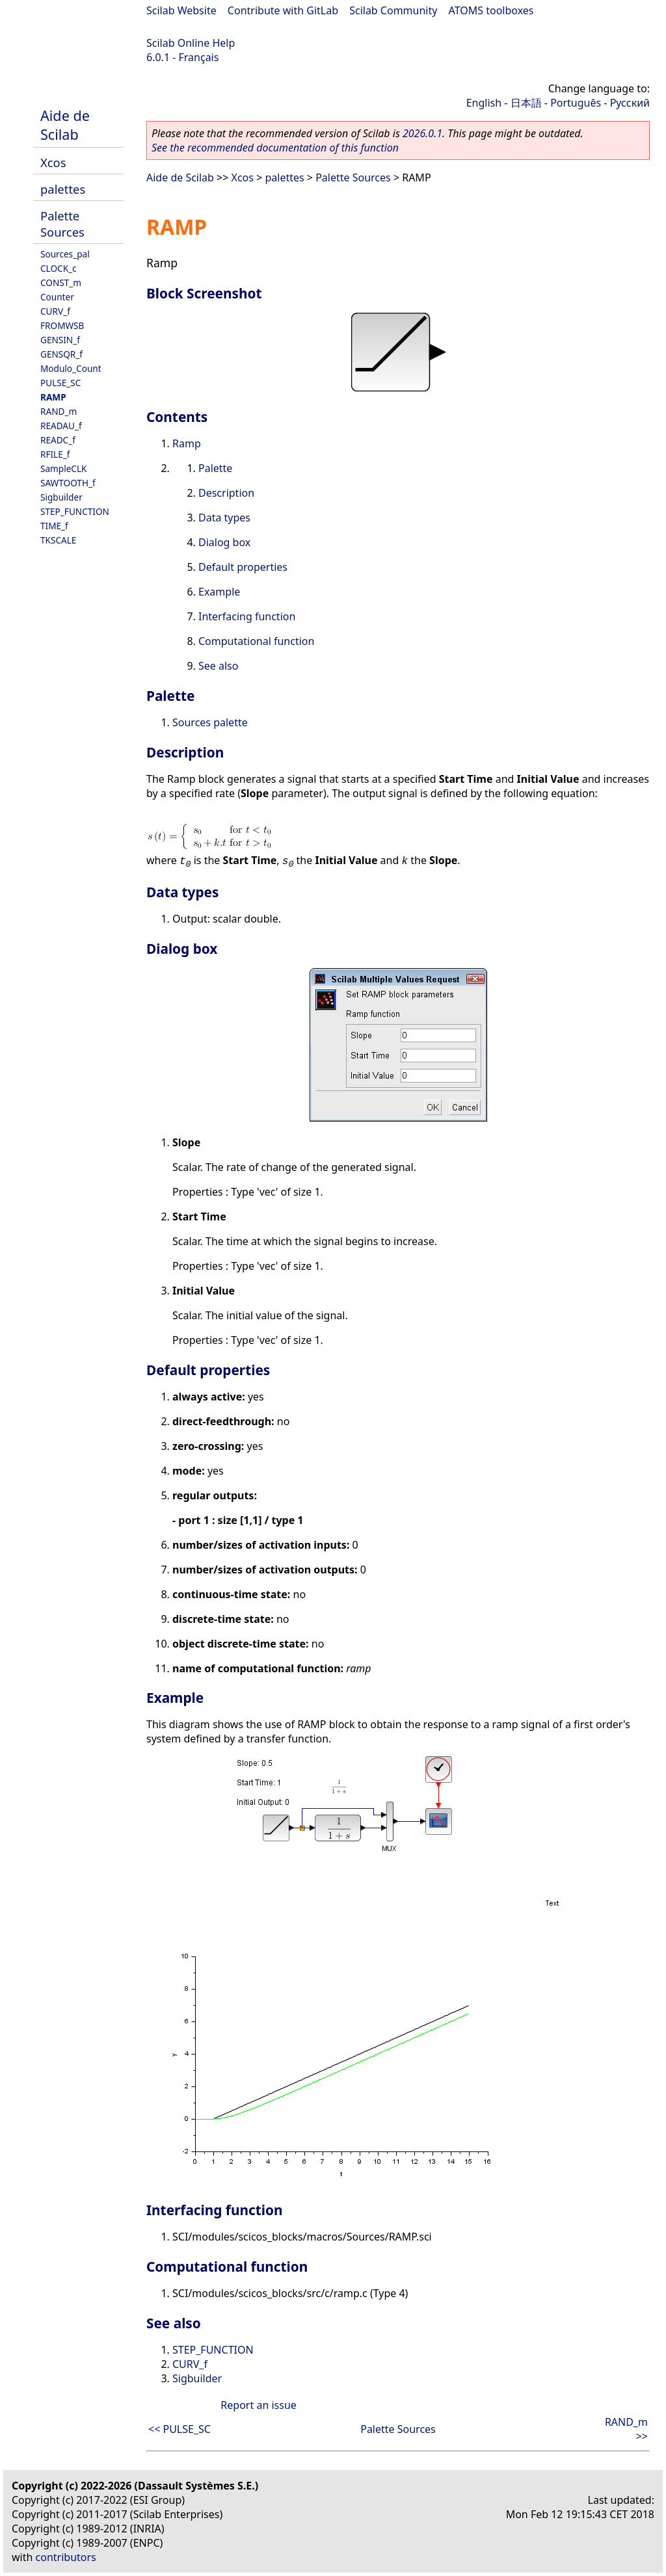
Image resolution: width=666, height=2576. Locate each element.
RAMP (53, 397)
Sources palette (210, 722)
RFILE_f (55, 454)
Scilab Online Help (190, 43)
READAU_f (61, 425)
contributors (66, 2557)
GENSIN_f (60, 340)
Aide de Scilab (65, 125)
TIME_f (54, 525)
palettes (62, 189)
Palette (215, 468)
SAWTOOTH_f (68, 483)
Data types (224, 517)
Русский (630, 103)
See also (218, 666)
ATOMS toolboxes (491, 10)
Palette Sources (62, 223)
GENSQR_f (61, 354)
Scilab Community (393, 10)
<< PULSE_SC (179, 2429)
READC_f (57, 440)
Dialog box (224, 542)
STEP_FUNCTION (74, 511)
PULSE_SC (60, 382)
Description (226, 493)
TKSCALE (58, 540)
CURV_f (55, 311)
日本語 (526, 103)
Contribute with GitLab (283, 10)
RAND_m (58, 411)
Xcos (53, 162)
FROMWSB (62, 325)
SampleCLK (63, 468)
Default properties (242, 567)
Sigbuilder (61, 497)
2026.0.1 (422, 133)
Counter (57, 297)
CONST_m (60, 282)
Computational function (256, 641)
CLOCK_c (58, 268)
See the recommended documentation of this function (275, 147)
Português (575, 103)
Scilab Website (181, 10)
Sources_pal (65, 254)
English (483, 103)
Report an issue (258, 2405)
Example (219, 592)
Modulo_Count (70, 368)
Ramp (186, 443)
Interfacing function (246, 616)
